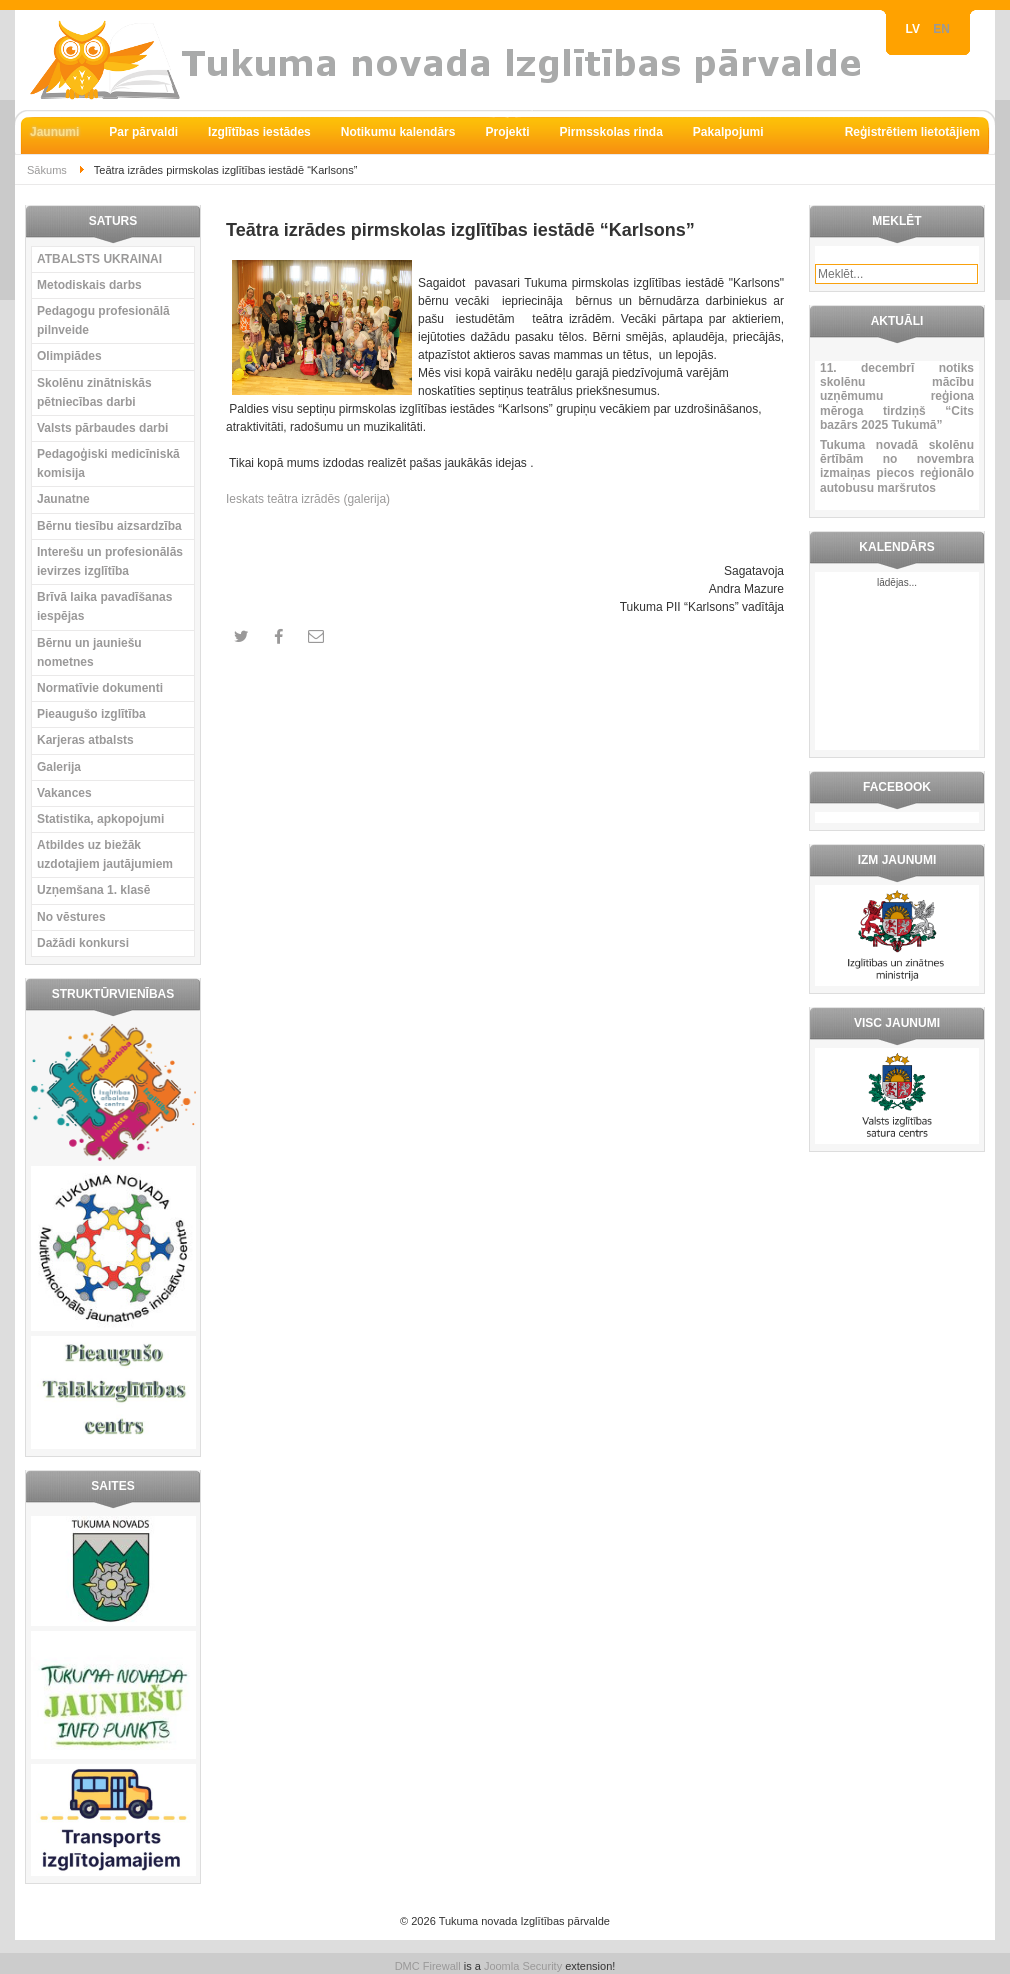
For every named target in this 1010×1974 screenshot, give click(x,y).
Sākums (47, 170)
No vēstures (71, 917)
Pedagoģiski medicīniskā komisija (108, 463)
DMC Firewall (428, 1966)
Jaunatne (63, 499)
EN (941, 29)
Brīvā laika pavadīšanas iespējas (104, 606)
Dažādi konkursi (83, 943)
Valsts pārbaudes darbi (102, 428)
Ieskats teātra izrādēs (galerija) (308, 499)
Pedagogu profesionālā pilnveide (103, 320)
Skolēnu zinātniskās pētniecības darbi (94, 392)
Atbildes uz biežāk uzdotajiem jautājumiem (105, 854)
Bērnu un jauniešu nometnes (89, 652)
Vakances (64, 793)
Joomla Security (523, 1966)
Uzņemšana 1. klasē (93, 890)
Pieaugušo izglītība (91, 714)
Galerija (59, 767)
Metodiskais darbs (89, 285)
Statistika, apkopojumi (100, 819)
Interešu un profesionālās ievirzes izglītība (110, 561)
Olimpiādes (69, 356)
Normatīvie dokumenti (100, 688)
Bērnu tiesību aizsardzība (109, 526)
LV (915, 29)
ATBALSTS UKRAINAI (99, 259)
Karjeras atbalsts (85, 740)
